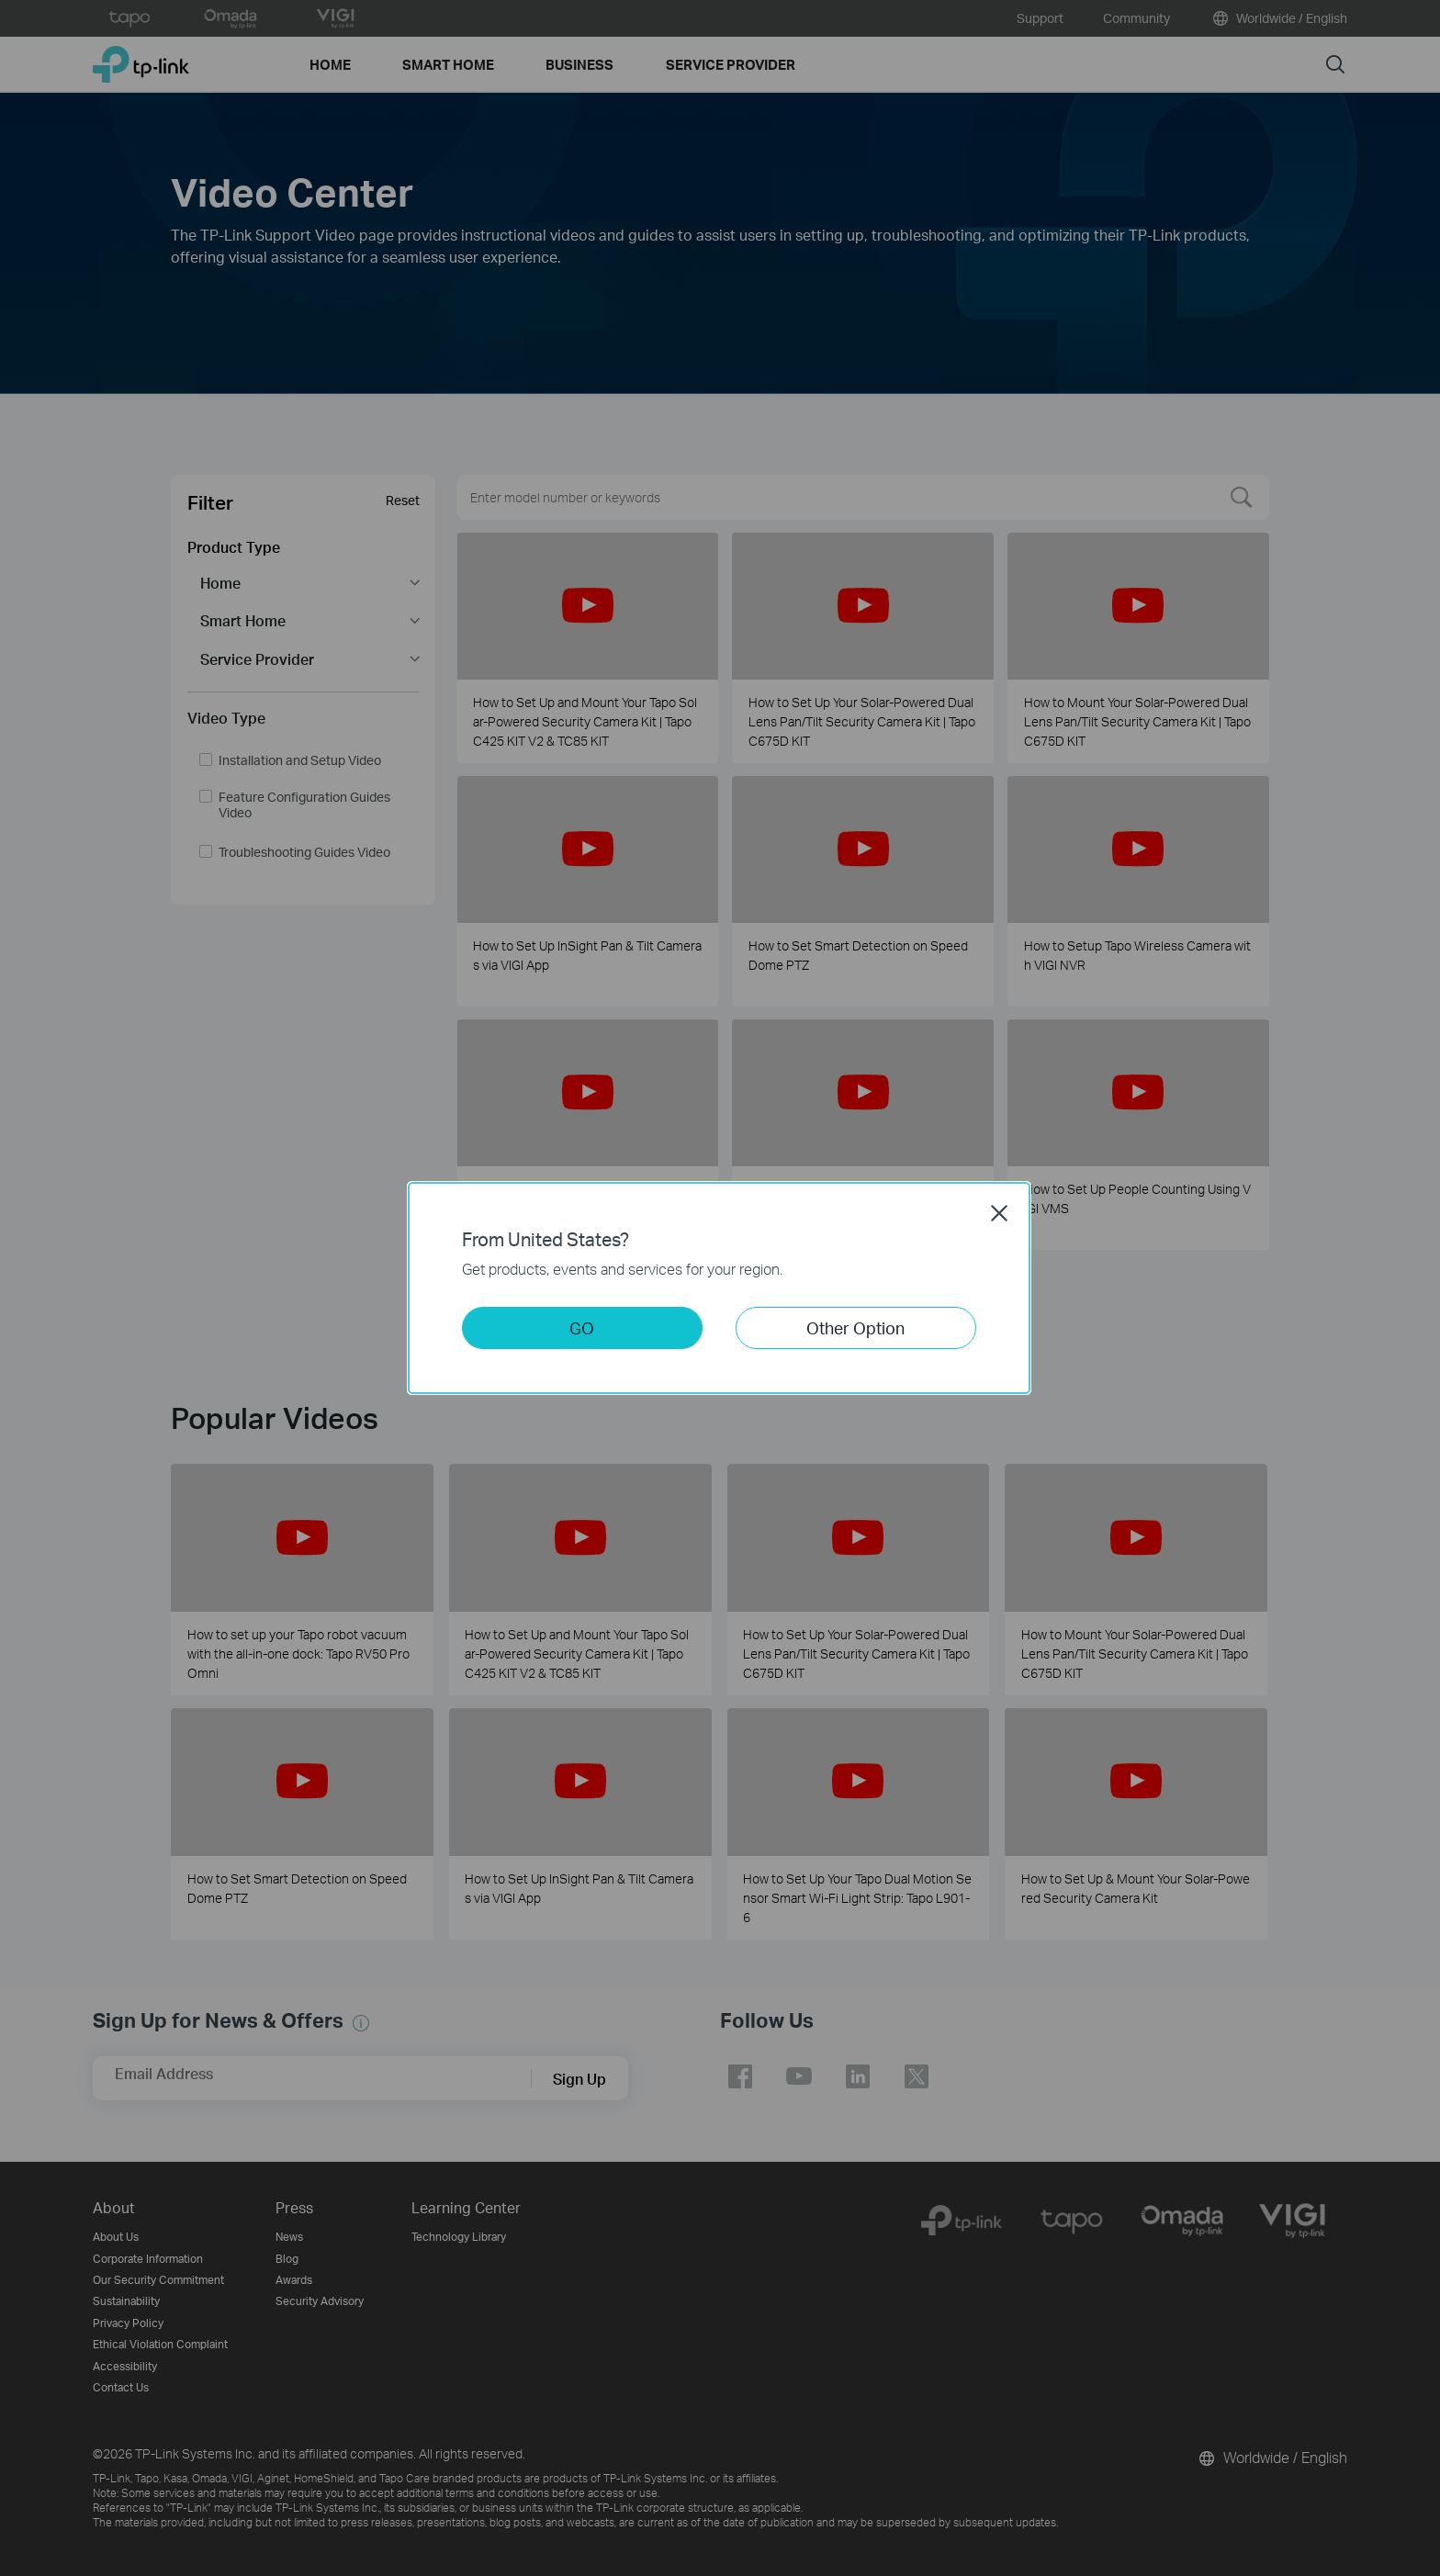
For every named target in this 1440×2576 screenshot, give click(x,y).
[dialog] (720, 1288)
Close (999, 1213)
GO (581, 1327)
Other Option (855, 1327)
